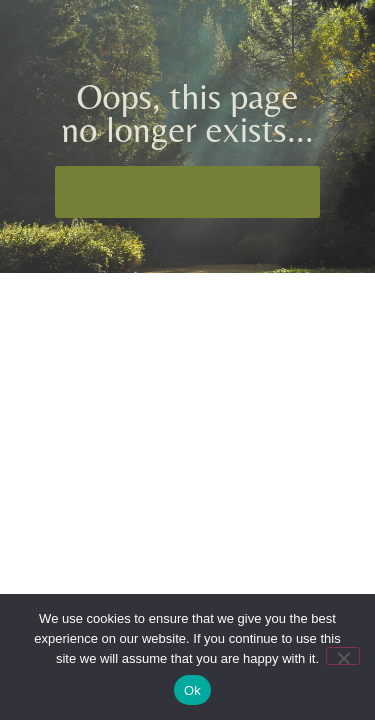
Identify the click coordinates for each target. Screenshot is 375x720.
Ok (192, 690)
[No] (343, 656)
